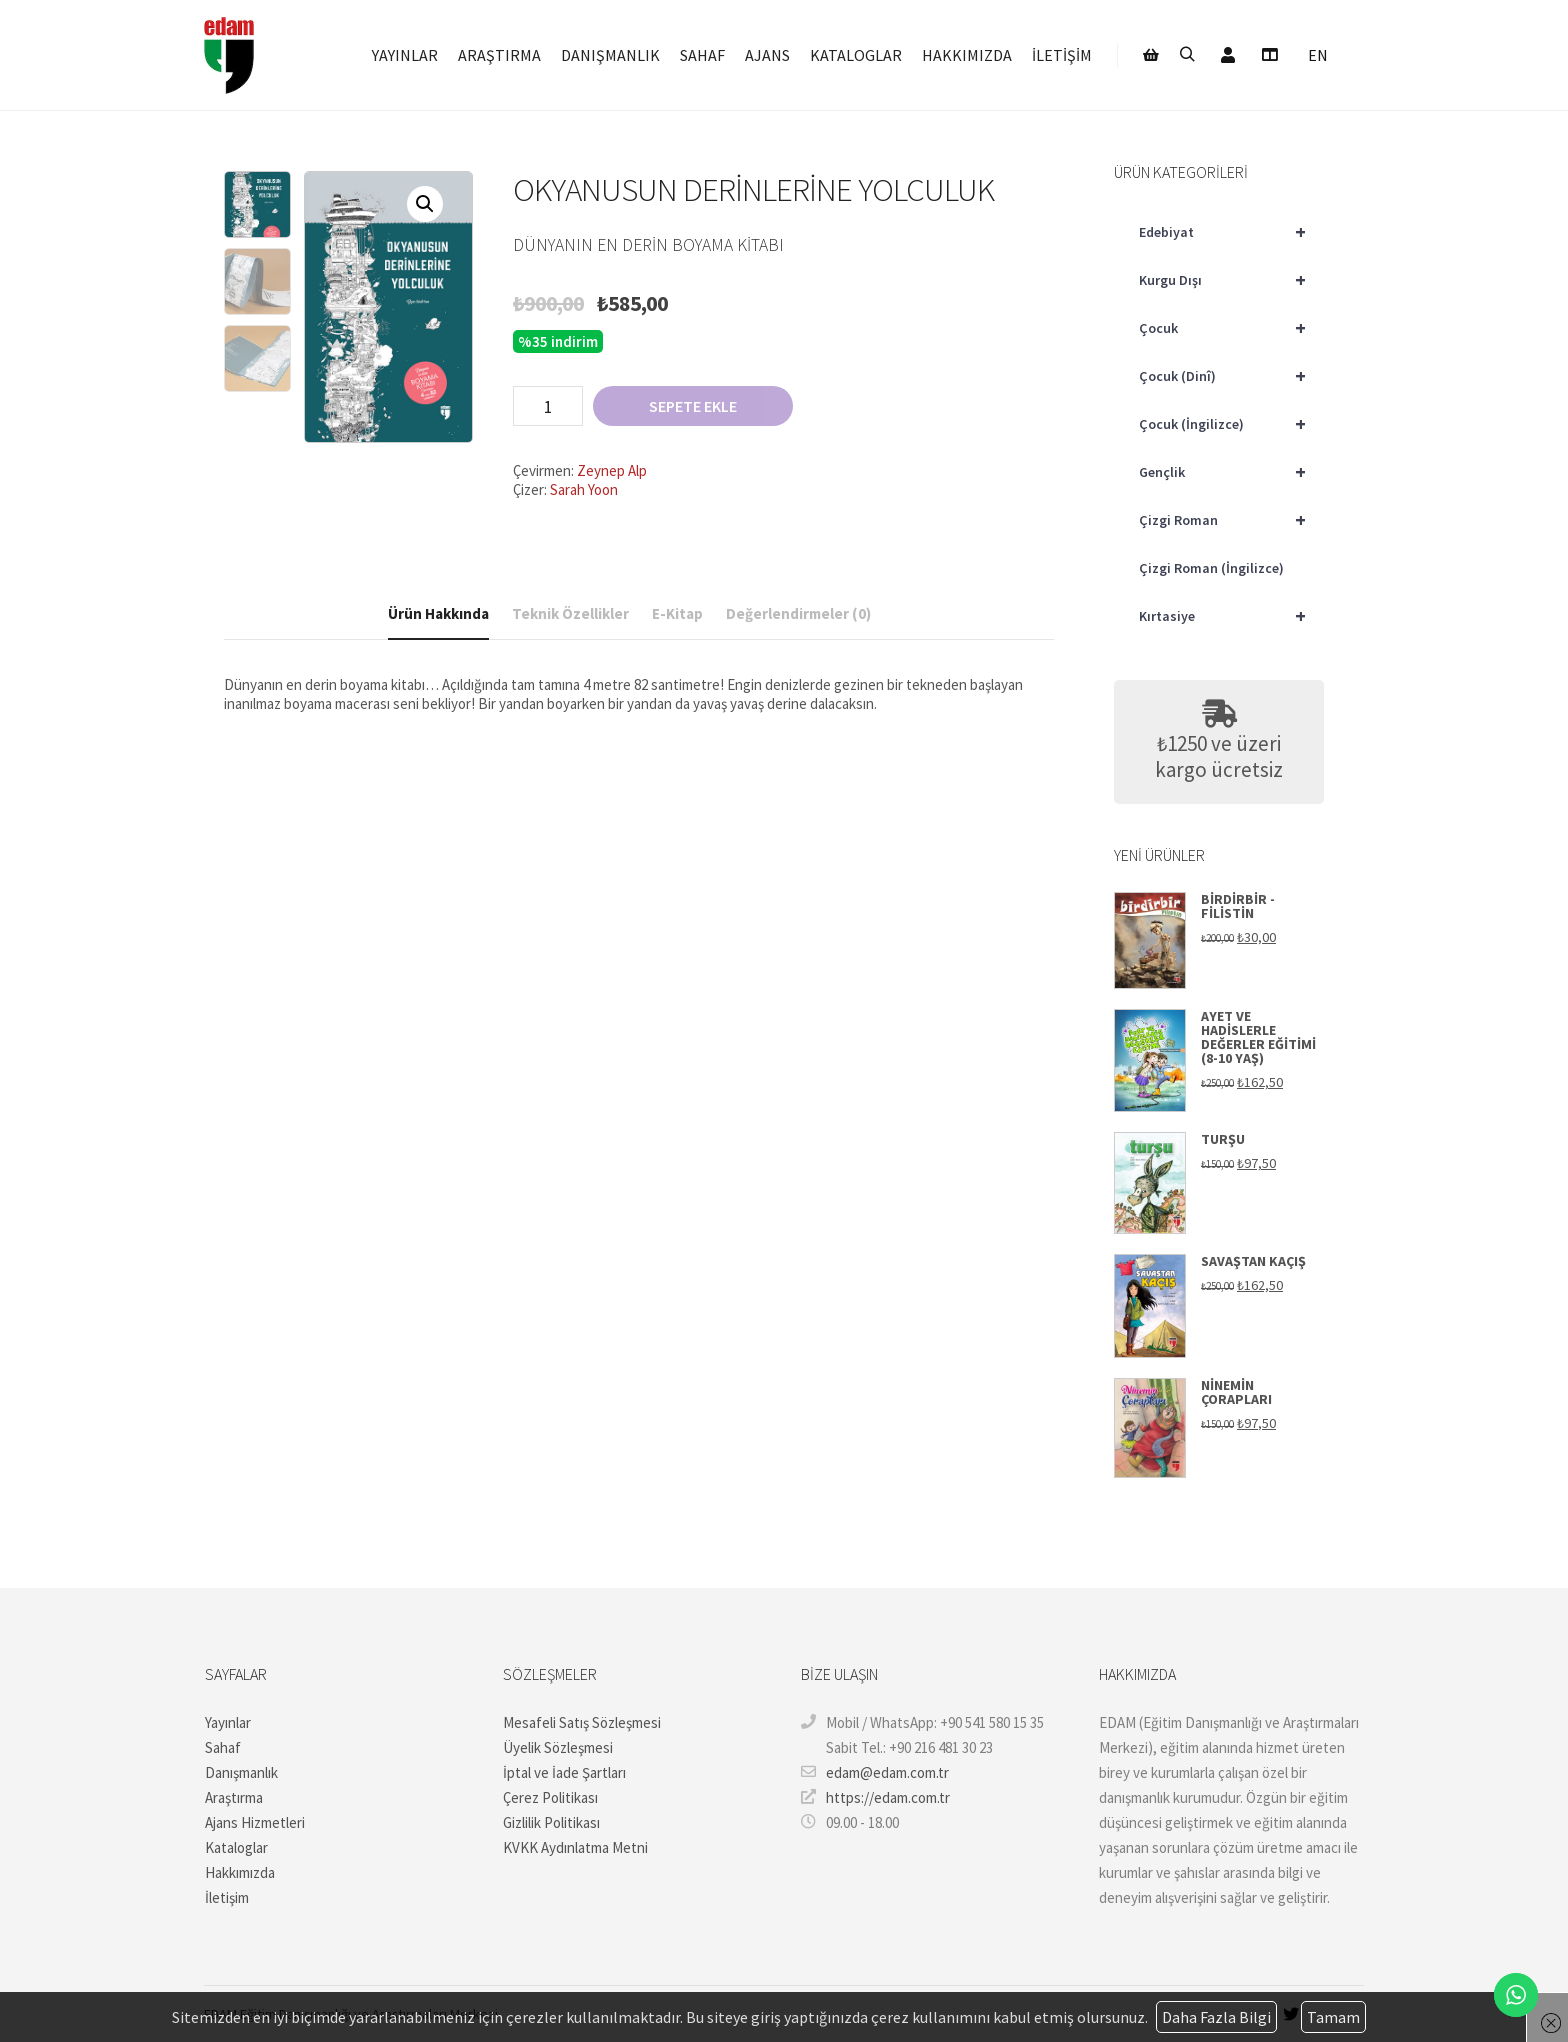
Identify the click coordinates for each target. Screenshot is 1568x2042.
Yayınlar (228, 1722)
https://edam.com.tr (875, 1797)
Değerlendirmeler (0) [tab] (798, 613)
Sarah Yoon (584, 489)
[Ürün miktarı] (548, 406)
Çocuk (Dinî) (1231, 376)
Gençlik (1231, 472)
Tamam (1333, 2017)
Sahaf (223, 1747)
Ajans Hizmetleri (255, 1822)
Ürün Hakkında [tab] (438, 613)
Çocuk (1231, 328)
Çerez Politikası (550, 1797)
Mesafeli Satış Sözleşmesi (582, 1722)
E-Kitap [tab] (677, 613)
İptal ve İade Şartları (564, 1772)
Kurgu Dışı (1231, 280)
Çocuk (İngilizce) (1231, 424)
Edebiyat (1231, 232)
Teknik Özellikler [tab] (570, 613)
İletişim (227, 1897)
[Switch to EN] (1318, 58)
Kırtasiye (1231, 616)
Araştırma (234, 1797)
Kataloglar (236, 1847)
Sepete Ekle (693, 406)
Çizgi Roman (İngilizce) (1211, 568)
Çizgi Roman (1231, 520)
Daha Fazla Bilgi (1216, 2017)
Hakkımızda (240, 1872)
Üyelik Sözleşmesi (558, 1747)
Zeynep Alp (612, 470)
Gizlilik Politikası (551, 1822)
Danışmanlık (241, 1772)
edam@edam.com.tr (875, 1772)
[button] (425, 204)
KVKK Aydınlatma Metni (575, 1847)
